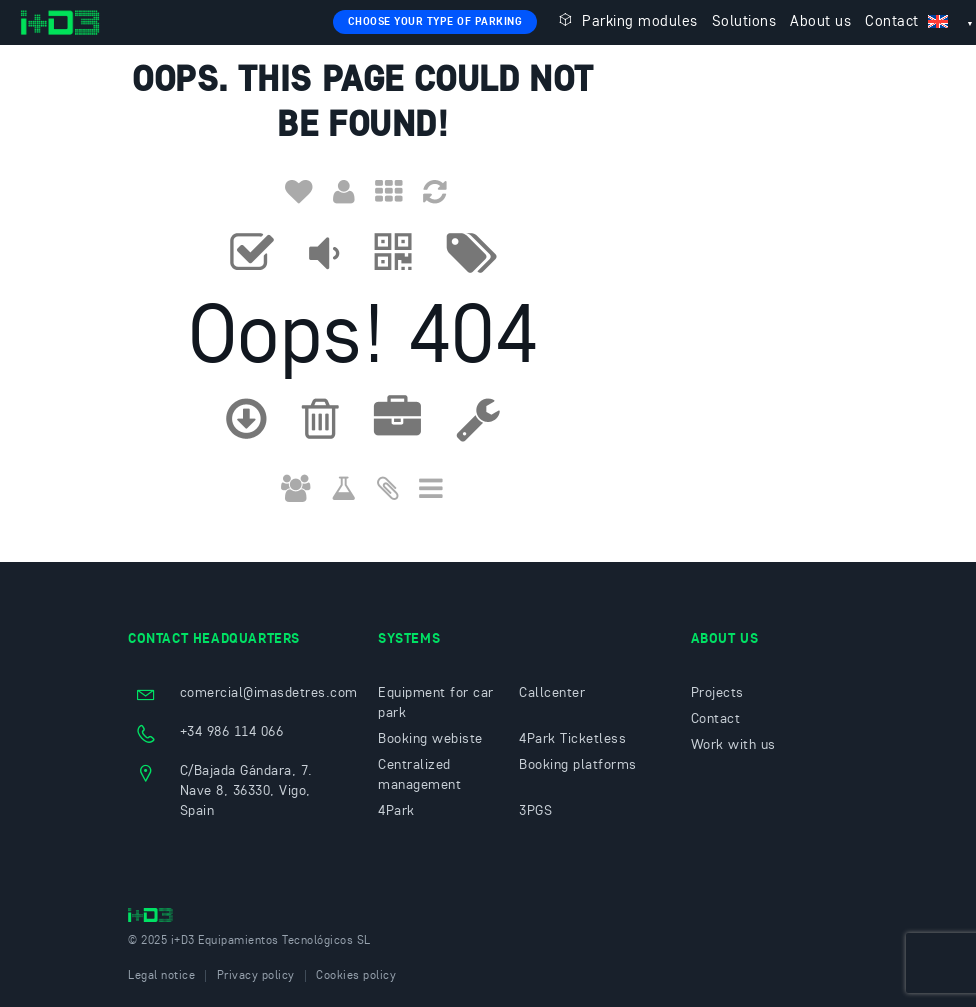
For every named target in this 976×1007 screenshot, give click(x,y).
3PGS (535, 811)
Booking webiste (430, 739)
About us (820, 22)
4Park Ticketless (572, 739)
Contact (892, 22)
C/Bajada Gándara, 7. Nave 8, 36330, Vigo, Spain (246, 791)
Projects (717, 693)
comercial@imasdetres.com (269, 693)
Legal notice (161, 976)
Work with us (733, 745)
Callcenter (552, 693)
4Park (396, 811)
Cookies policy (356, 976)
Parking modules (626, 20)
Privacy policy (256, 976)
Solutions (744, 22)
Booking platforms (578, 765)
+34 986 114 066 (232, 732)
